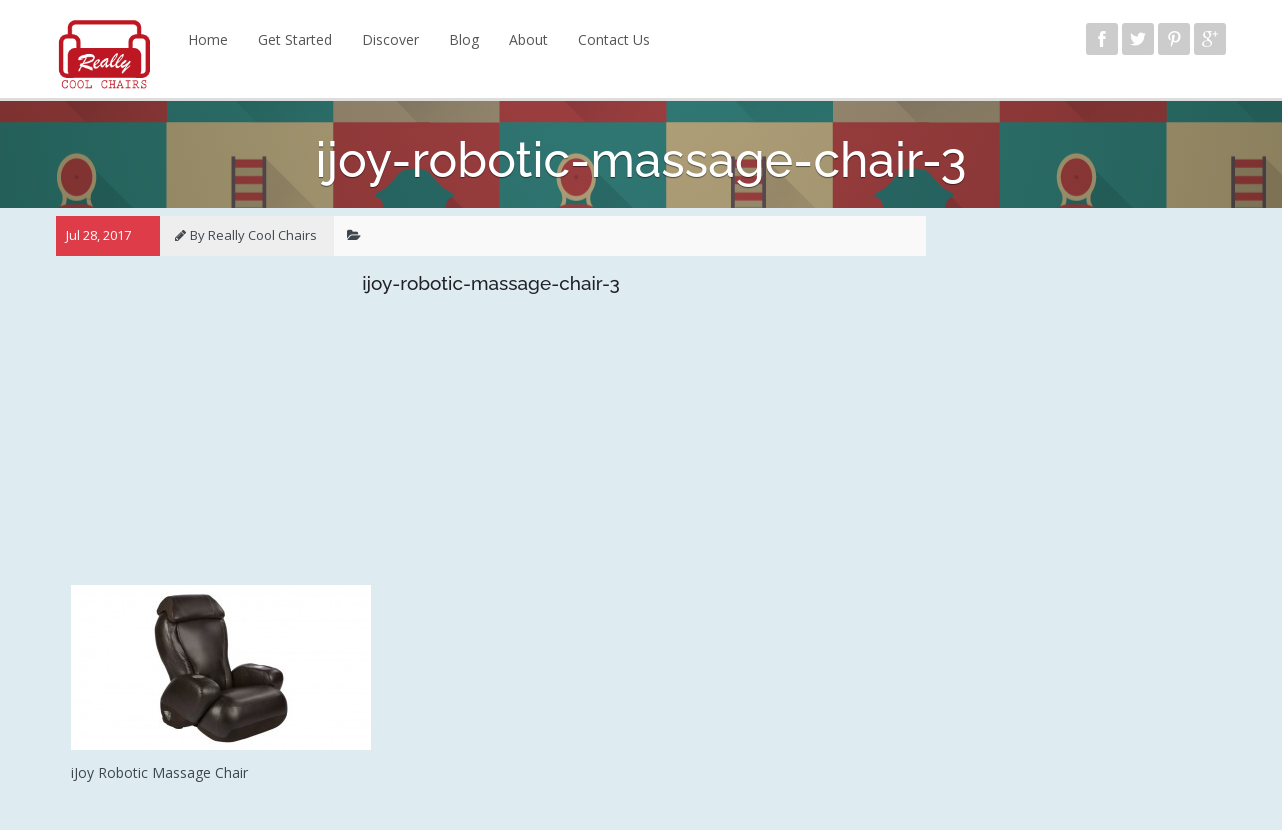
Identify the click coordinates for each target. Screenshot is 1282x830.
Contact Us (614, 39)
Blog (464, 39)
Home (208, 39)
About (528, 39)
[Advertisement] (491, 445)
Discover (390, 39)
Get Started (295, 39)
